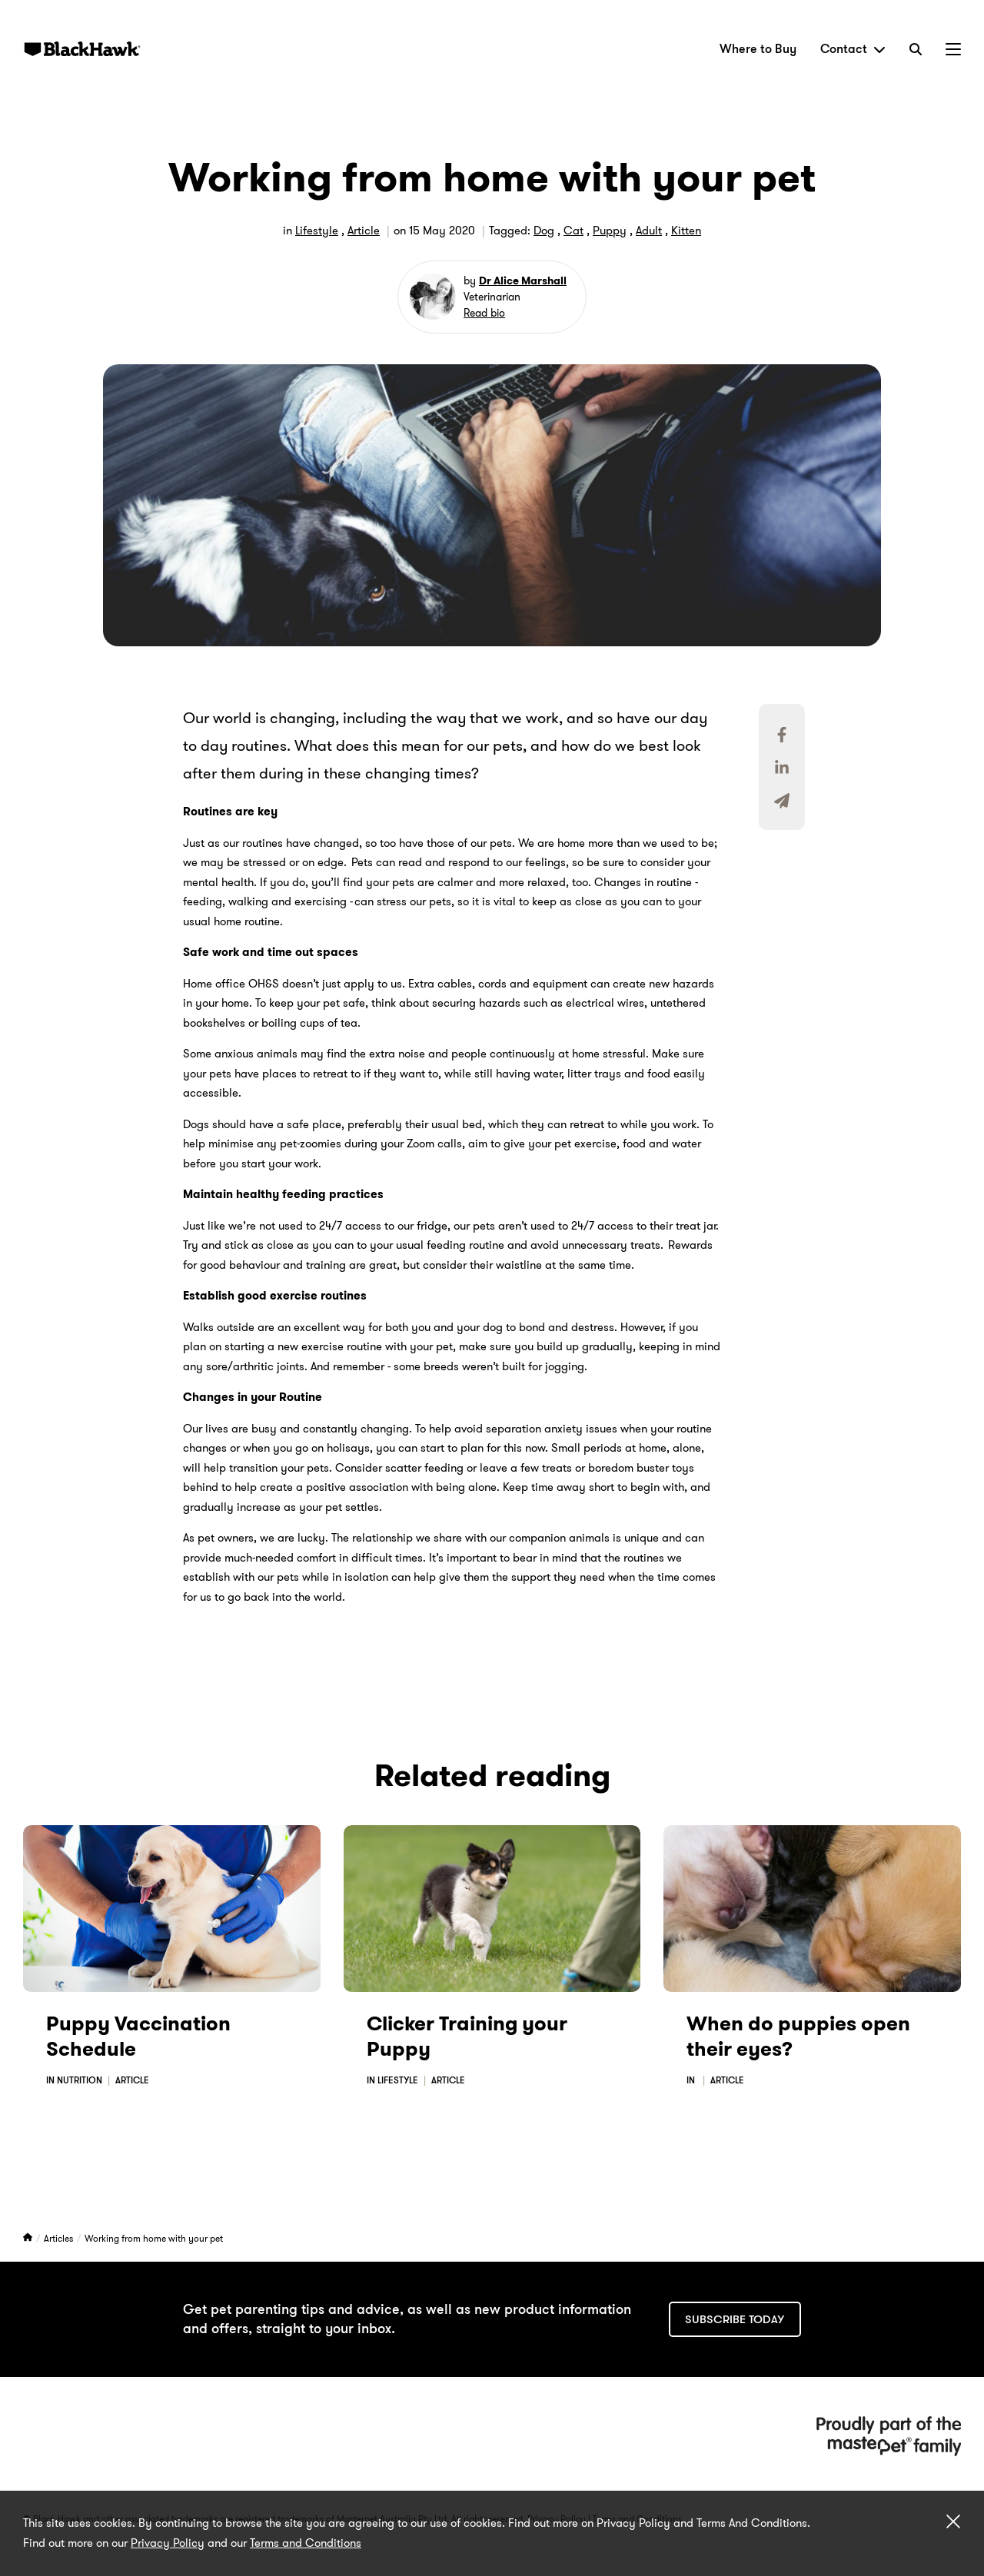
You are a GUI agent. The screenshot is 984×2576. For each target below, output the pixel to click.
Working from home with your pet (154, 2238)
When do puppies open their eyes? (798, 2037)
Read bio (484, 312)
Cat (573, 230)
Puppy (610, 230)
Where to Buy (758, 49)
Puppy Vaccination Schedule (138, 2037)
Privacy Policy (167, 2543)
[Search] (915, 49)
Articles (59, 2238)
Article (363, 230)
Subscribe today (734, 2319)
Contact (853, 49)
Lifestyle (316, 230)
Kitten (686, 230)
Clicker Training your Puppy (467, 2037)
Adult (649, 230)
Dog (544, 230)
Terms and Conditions (305, 2543)
